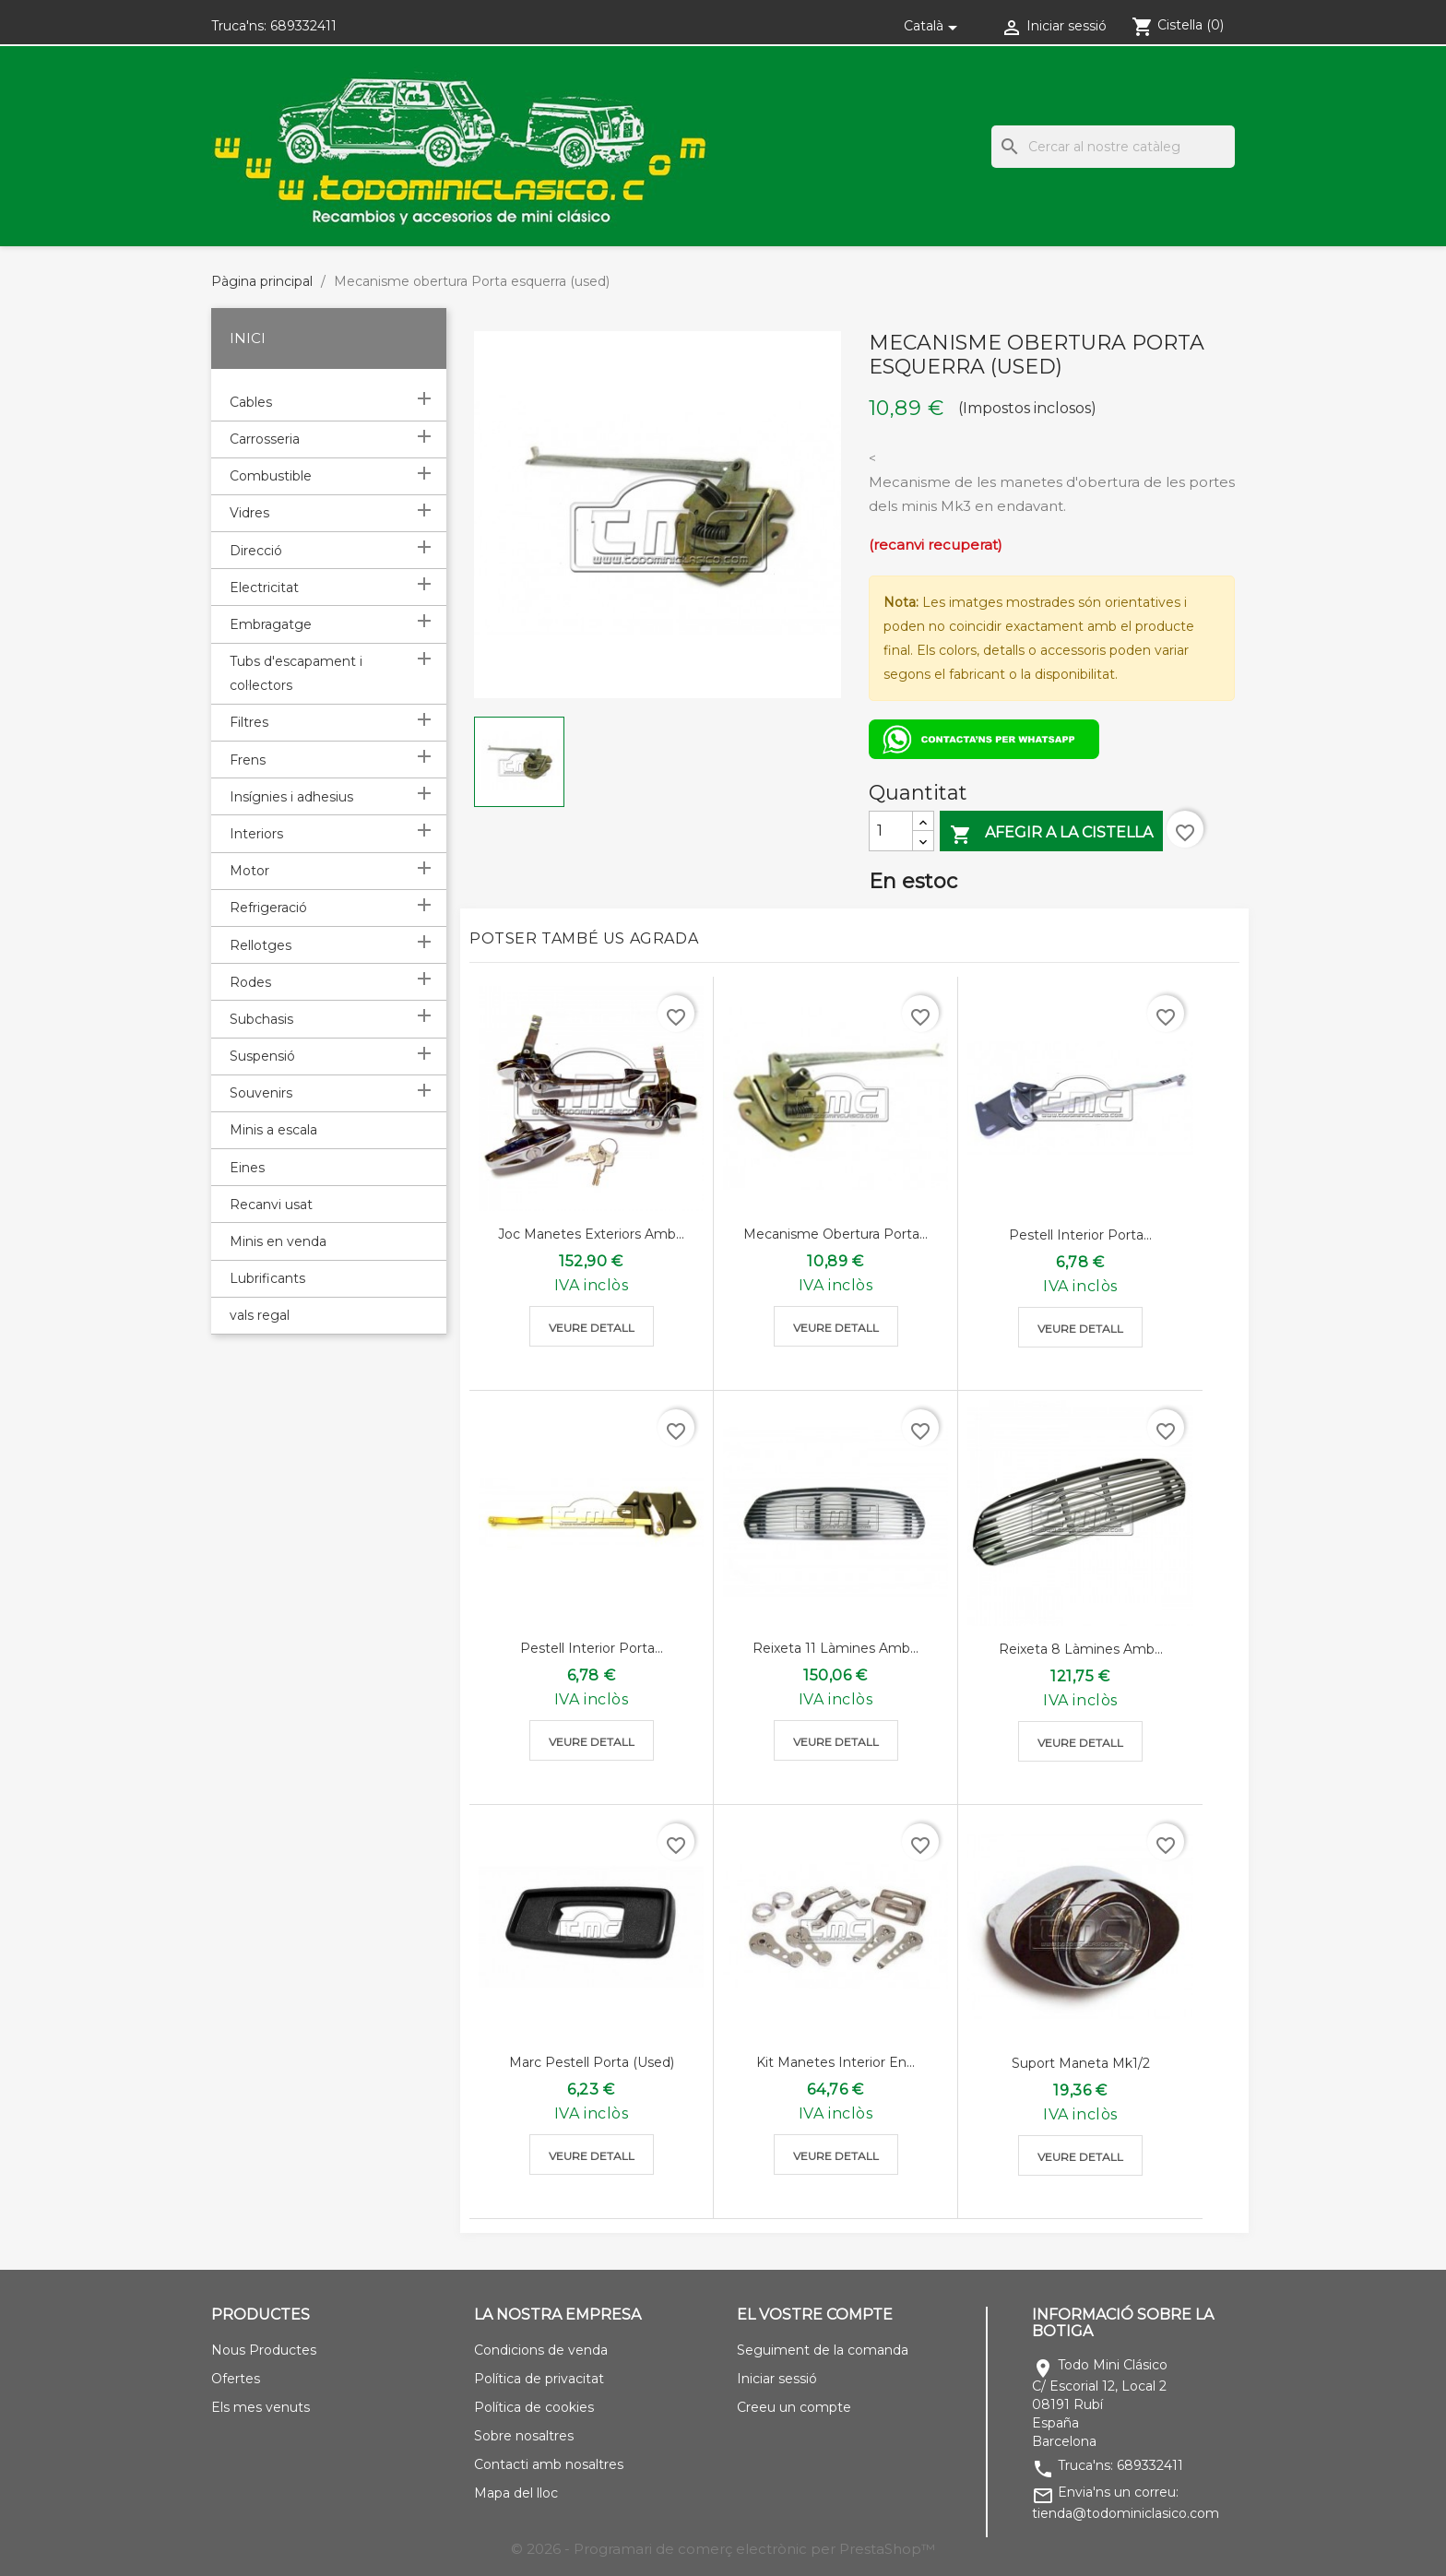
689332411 (303, 26)
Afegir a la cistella (1051, 834)
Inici (248, 338)
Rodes (250, 982)
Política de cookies (534, 2407)
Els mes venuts (260, 2407)
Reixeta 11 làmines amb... (836, 1648)
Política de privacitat (539, 2378)
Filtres (249, 722)
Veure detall (591, 1328)
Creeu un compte (794, 2407)
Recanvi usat (271, 1204)
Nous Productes (263, 2350)
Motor (249, 870)
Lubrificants (267, 1278)
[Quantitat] (891, 831)
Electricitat (264, 587)
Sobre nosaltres (524, 2436)
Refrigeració (268, 907)
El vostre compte (815, 2314)
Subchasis (261, 1019)
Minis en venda (278, 1241)
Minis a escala (273, 1130)
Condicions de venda (541, 2350)
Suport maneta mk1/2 (1081, 2063)
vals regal (260, 1315)
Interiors (256, 833)
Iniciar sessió (777, 2378)
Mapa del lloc (516, 2493)
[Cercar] (1113, 146)
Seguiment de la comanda (822, 2350)
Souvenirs (261, 1093)
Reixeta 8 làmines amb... (1081, 1649)
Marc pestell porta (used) (591, 2062)
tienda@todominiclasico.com (1125, 2513)
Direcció (256, 550)
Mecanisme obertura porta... (835, 1234)
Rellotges (260, 945)
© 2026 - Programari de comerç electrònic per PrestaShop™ (723, 2549)
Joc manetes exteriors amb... (591, 1234)
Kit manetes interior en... (835, 2062)
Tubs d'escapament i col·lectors (296, 673)
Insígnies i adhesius (291, 797)
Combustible (271, 476)
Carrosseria (265, 439)
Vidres (249, 513)
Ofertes (235, 2378)
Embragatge (271, 624)
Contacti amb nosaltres (548, 2464)
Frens (248, 760)
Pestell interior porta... (1080, 1235)
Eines (247, 1167)
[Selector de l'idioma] (934, 26)
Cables (251, 402)
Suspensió (262, 1056)
